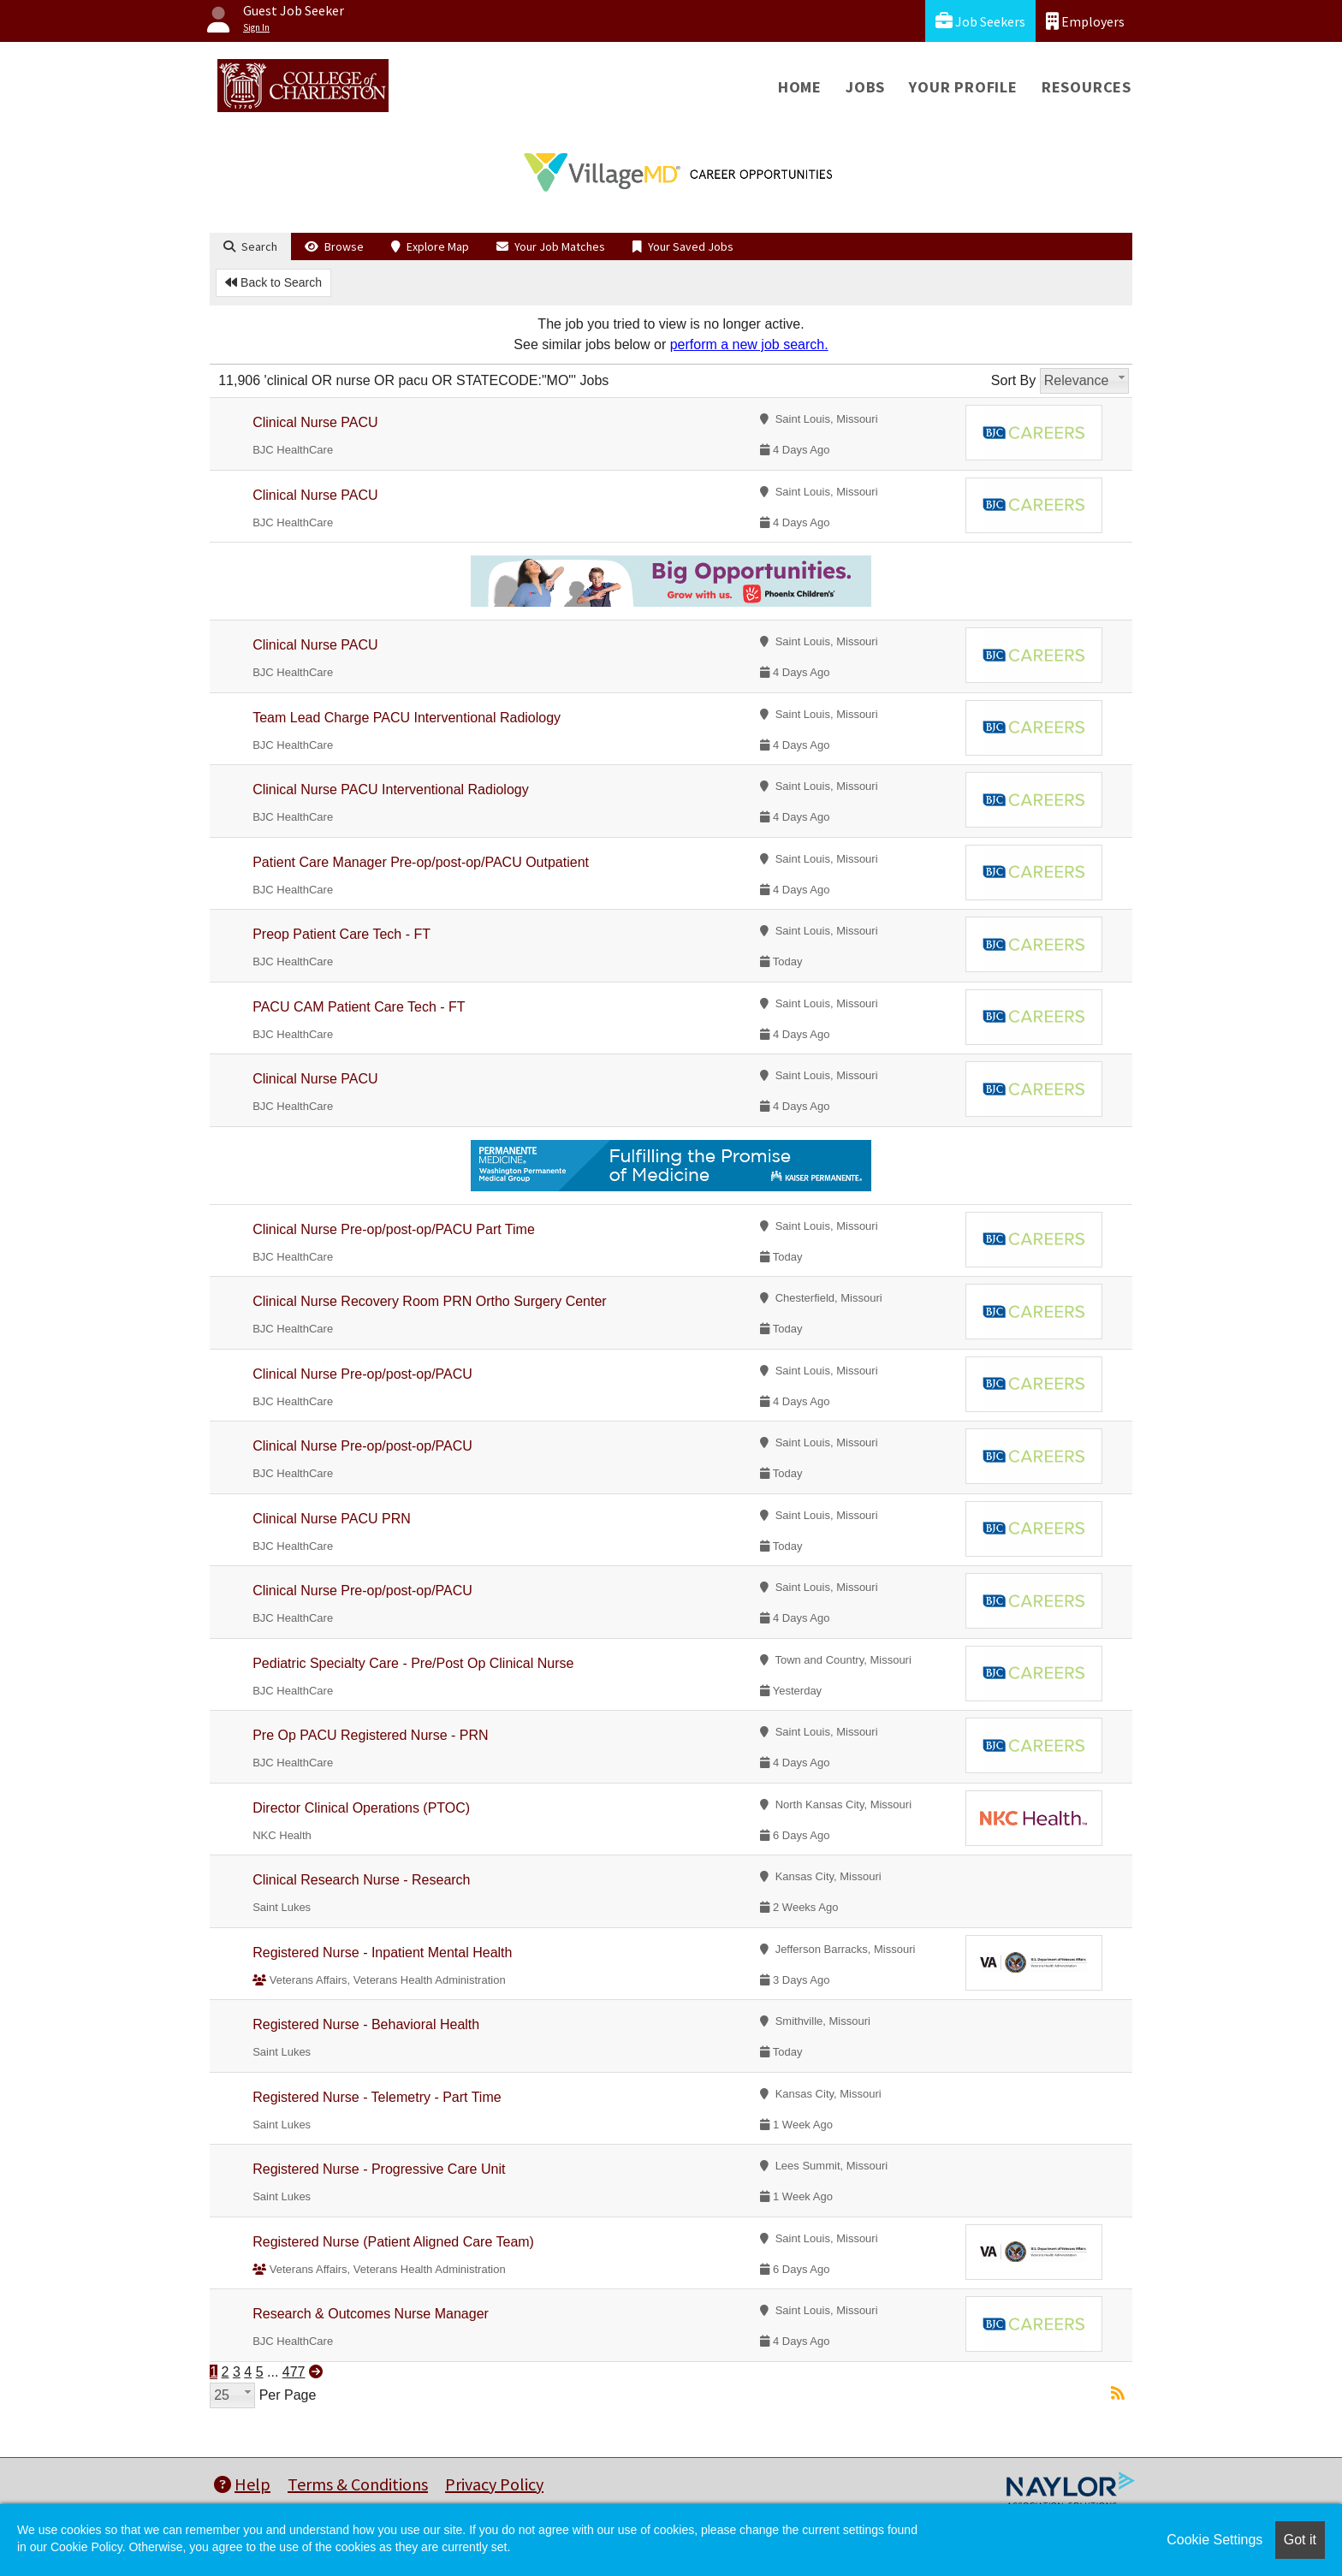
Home (800, 87)
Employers (1085, 21)
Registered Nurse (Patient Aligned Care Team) (393, 2242)
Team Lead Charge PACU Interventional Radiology (406, 717)
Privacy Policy (494, 2484)
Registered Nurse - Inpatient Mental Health (382, 1952)
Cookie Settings (1214, 2539)
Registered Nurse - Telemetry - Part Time (376, 2097)
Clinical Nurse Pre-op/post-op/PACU (362, 1374)
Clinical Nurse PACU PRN (331, 1518)
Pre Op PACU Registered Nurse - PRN (370, 1735)
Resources (1086, 87)
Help (242, 2484)
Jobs (865, 87)
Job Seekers (980, 21)
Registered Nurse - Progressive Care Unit (378, 2169)
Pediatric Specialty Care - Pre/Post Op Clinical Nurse (412, 1663)
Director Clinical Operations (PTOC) (361, 1808)
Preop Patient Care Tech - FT (341, 934)
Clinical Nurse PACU (314, 422)
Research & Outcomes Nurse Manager (370, 2313)
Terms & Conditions (358, 2484)
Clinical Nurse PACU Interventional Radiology (390, 789)
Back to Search (273, 282)
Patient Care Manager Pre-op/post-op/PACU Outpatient (420, 862)
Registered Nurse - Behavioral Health (365, 2024)
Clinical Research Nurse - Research (361, 1880)
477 (294, 2372)
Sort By (1013, 380)
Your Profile (963, 87)
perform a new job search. (749, 344)
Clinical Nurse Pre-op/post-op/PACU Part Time (393, 1229)
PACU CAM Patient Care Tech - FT (358, 1007)
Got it (1300, 2539)
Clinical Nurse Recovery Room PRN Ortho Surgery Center (429, 1301)
